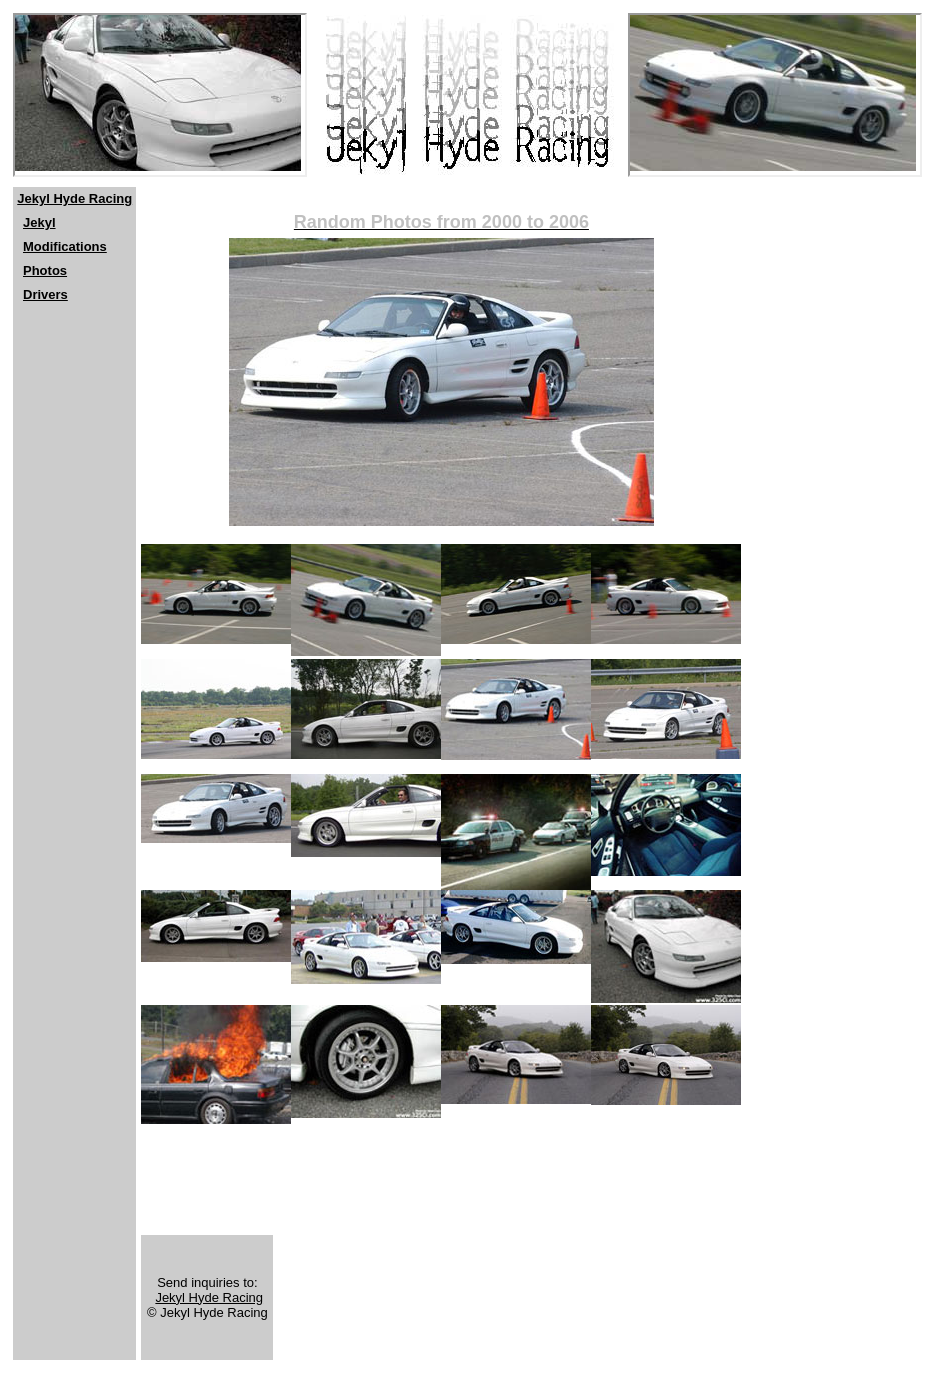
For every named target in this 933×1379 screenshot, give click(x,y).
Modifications (65, 246)
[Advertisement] (73, 451)
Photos (45, 270)
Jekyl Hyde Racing (74, 198)
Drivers (45, 294)
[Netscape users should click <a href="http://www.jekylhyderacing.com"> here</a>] (160, 95)
